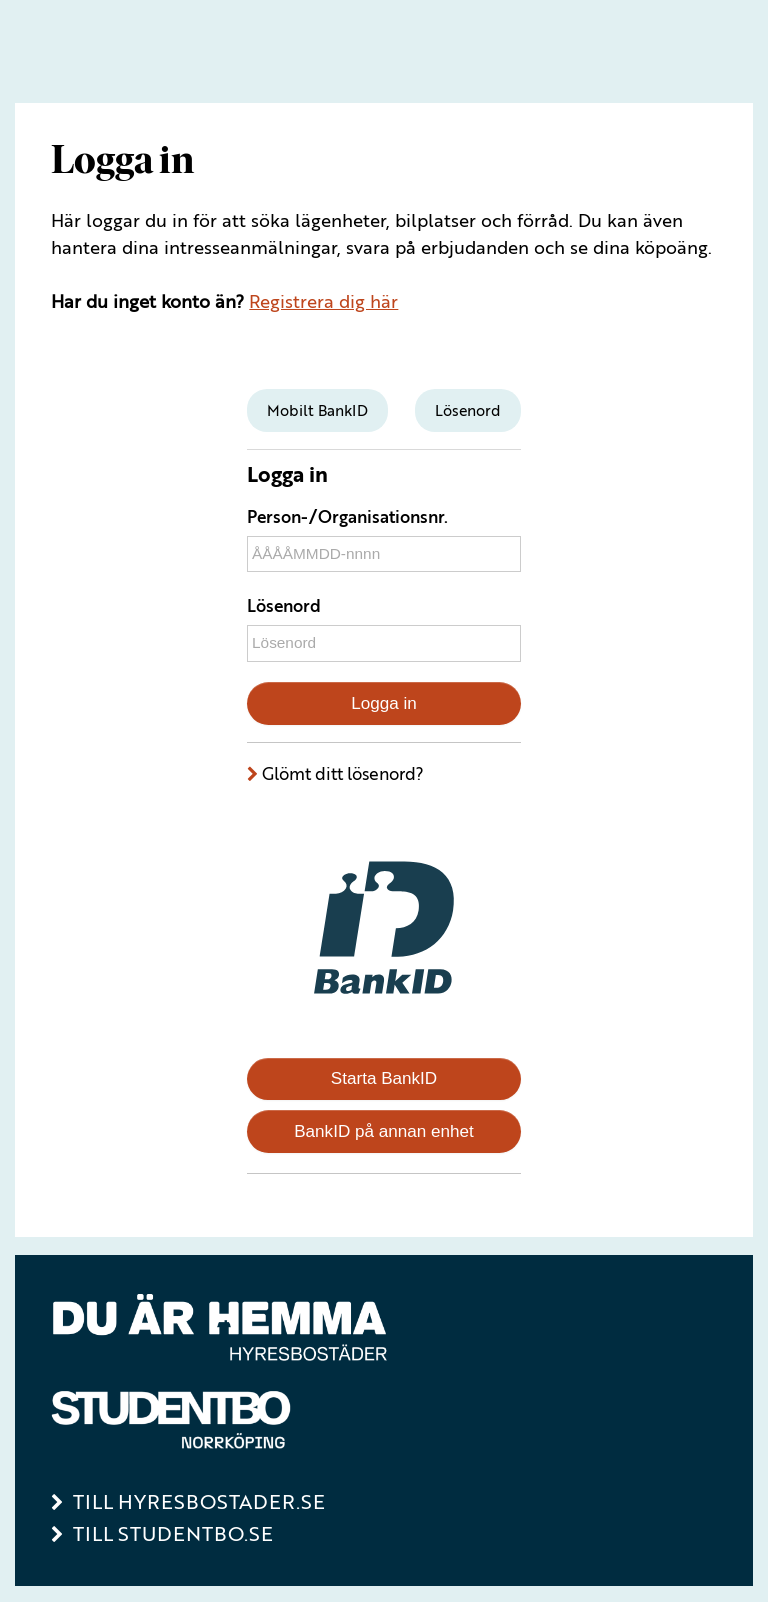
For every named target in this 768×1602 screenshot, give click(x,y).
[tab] (317, 410)
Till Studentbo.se (173, 1533)
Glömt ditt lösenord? (343, 773)
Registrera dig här (323, 301)
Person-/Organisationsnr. (347, 516)
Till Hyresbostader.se (199, 1501)
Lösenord (284, 605)
